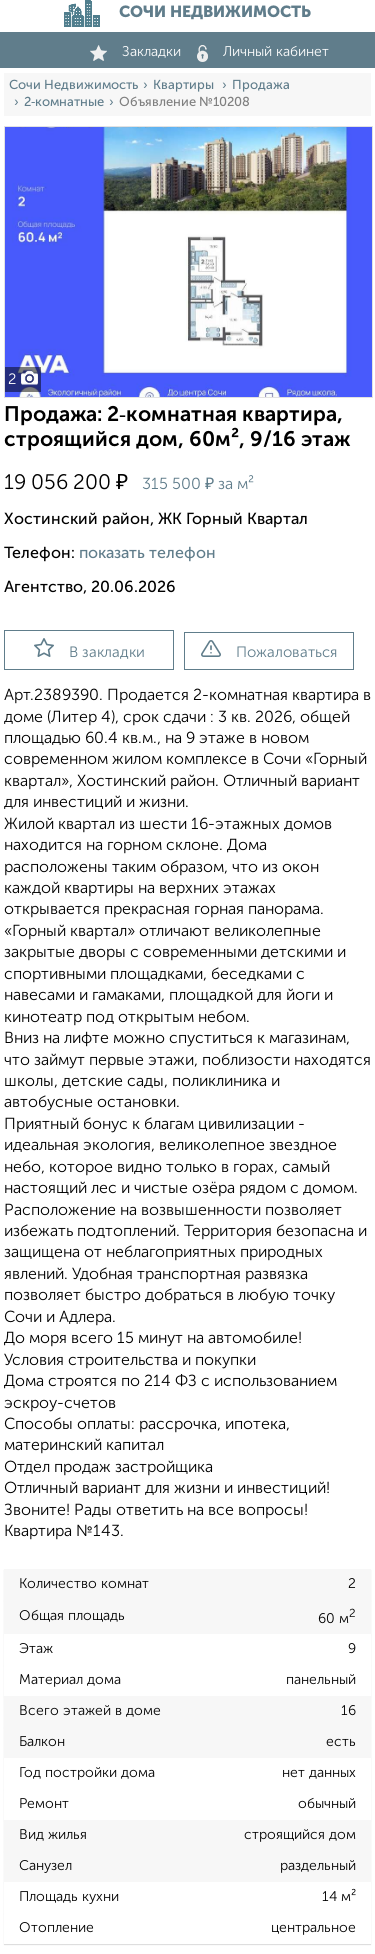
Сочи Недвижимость (73, 85)
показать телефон (147, 554)
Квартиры (185, 85)
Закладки (135, 52)
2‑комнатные (64, 102)
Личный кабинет (263, 52)
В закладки (89, 649)
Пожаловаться (269, 650)
